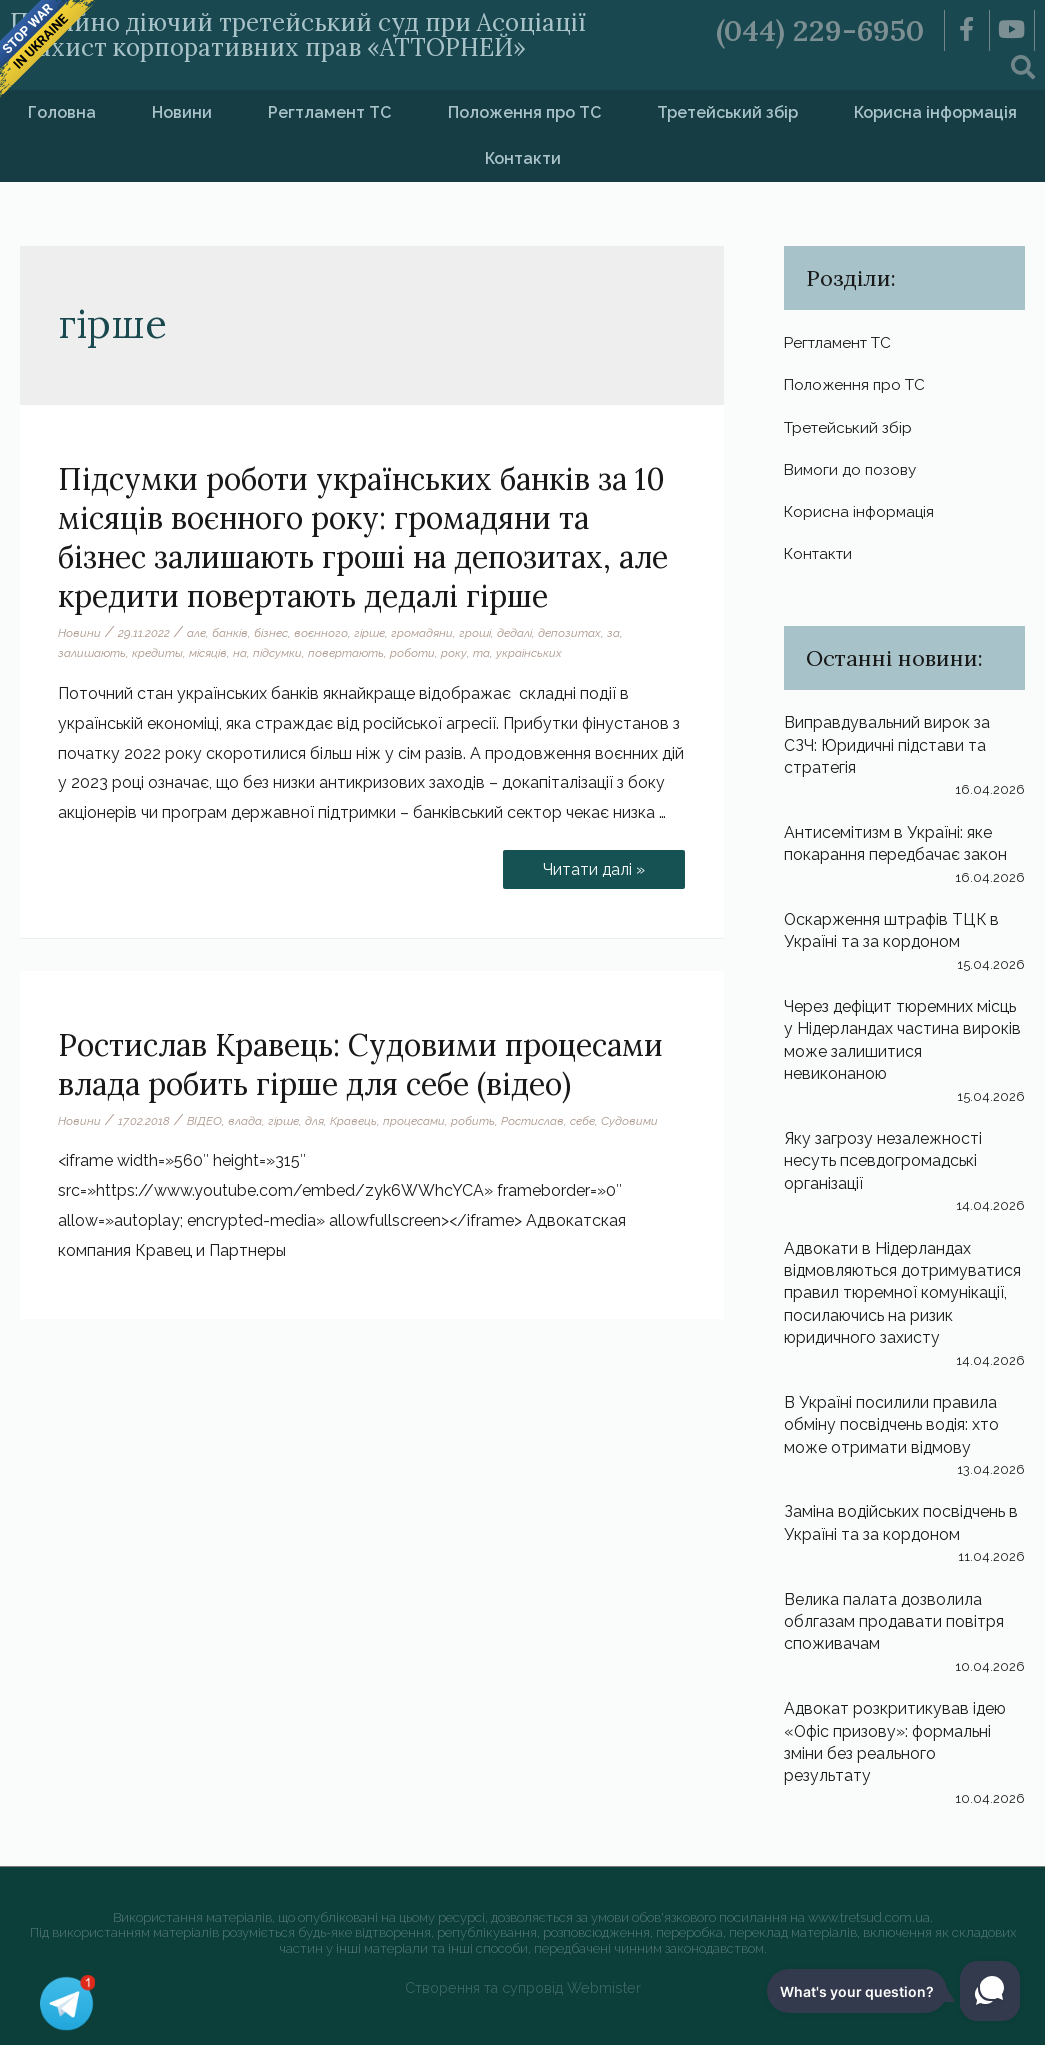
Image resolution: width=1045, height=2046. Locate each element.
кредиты (157, 654)
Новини (182, 112)
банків (230, 633)
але (196, 633)
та (481, 654)
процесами (414, 1121)
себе (582, 1121)
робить (473, 1121)
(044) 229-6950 (820, 30)
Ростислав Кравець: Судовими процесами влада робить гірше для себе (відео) (360, 1064)
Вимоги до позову (853, 469)
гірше (370, 633)
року (454, 654)
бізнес (271, 633)
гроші (476, 633)
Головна (62, 112)
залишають (92, 654)
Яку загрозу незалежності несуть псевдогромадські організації (883, 1162)
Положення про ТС (524, 112)
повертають (346, 654)
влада (245, 1121)
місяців (208, 654)
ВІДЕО (204, 1121)
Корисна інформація (861, 512)
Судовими (629, 1121)
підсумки (277, 654)
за (614, 633)
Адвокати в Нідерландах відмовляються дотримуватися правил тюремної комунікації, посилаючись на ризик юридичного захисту (904, 1294)
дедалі (515, 633)
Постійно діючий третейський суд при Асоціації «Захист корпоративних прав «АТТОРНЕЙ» (307, 34)
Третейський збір (727, 112)
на (240, 654)
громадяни (423, 633)
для (314, 1121)
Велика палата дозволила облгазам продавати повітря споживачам (894, 1623)
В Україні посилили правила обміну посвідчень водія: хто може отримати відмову (892, 1426)
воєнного (321, 633)
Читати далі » (593, 864)
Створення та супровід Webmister (522, 1988)
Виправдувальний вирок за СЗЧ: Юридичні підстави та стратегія (887, 746)
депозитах (570, 633)
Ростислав (532, 1121)
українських (529, 654)
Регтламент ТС (329, 112)
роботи (412, 654)
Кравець (353, 1121)
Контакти (523, 158)
